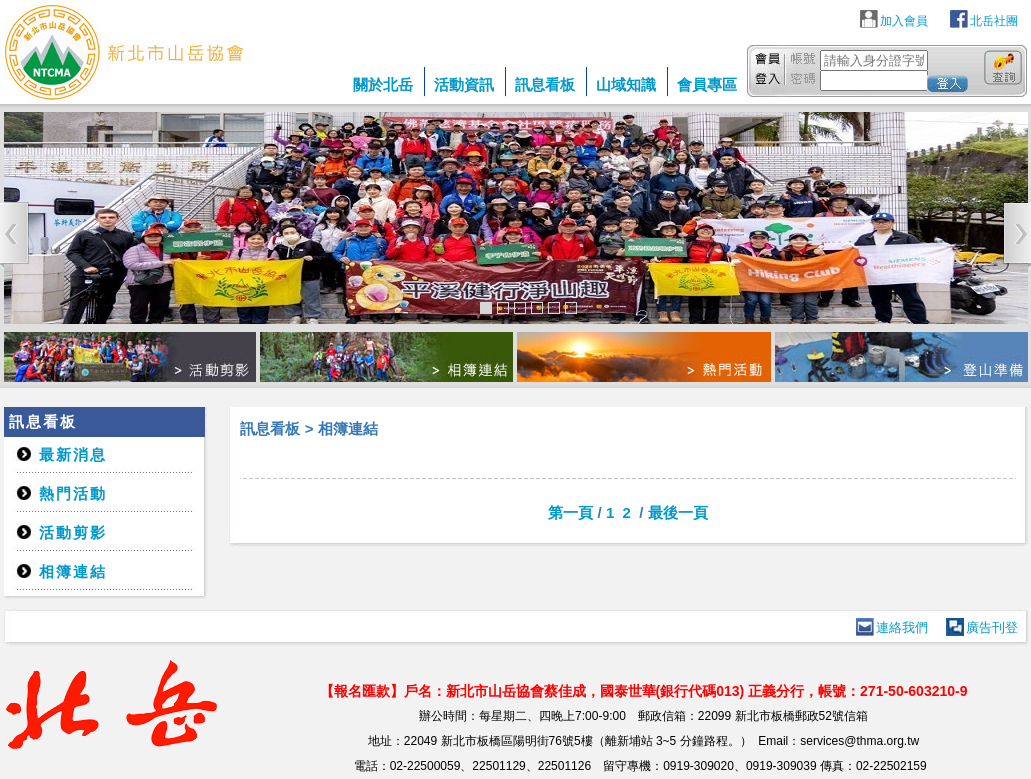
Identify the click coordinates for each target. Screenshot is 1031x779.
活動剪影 (73, 532)
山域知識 (626, 84)
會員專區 (707, 84)
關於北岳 (383, 84)
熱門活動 (73, 493)
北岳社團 (994, 21)
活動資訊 (464, 84)
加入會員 (904, 21)
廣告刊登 (992, 627)
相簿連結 (73, 571)
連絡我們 (902, 627)
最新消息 (73, 454)
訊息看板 (545, 84)
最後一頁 (678, 512)
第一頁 (570, 512)
